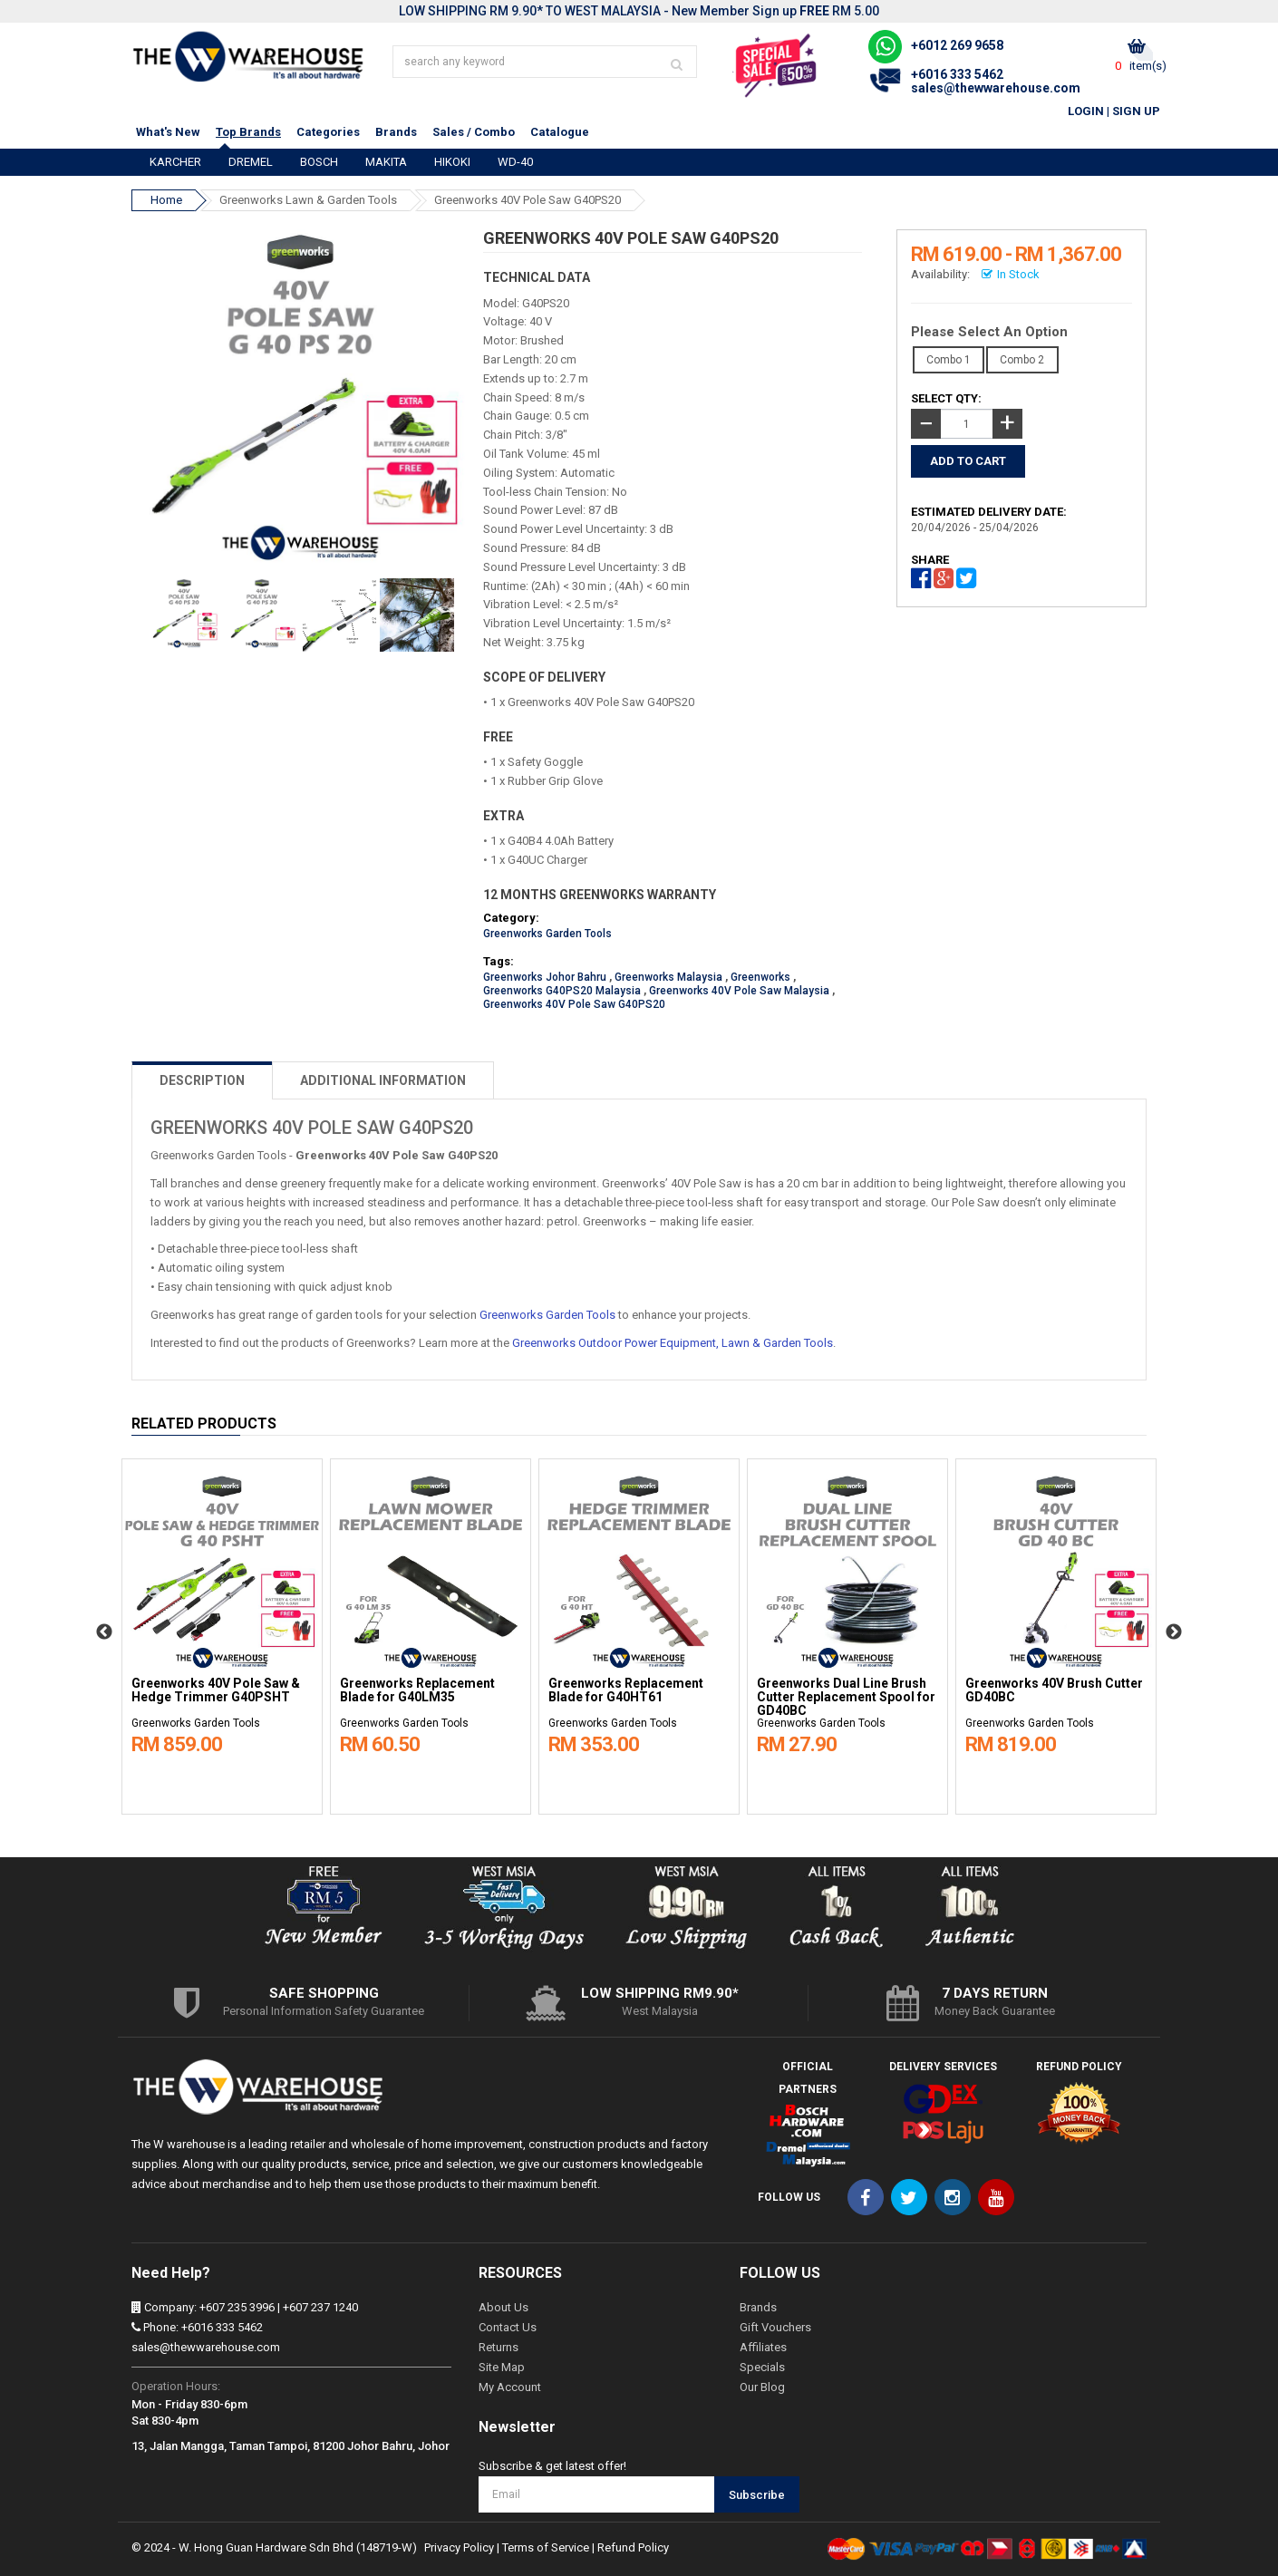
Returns (498, 2347)
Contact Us (508, 2327)
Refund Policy (633, 2547)
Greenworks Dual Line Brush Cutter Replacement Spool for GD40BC (846, 1697)
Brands (396, 132)
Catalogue (559, 132)
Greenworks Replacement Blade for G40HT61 (625, 1690)
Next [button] (1174, 1632)
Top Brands (248, 132)
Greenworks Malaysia (668, 977)
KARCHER (175, 162)
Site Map (502, 2367)
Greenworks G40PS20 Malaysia (562, 990)
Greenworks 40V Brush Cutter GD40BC (1054, 1690)
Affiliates (763, 2347)
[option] (222, 1631)
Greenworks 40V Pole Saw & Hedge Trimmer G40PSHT (215, 1690)
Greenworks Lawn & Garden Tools (308, 200)
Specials (762, 2367)
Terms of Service (545, 2547)
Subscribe (757, 2495)
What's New (168, 132)
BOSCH (319, 162)
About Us (503, 2307)
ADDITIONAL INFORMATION (383, 1080)
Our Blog (762, 2387)
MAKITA (386, 162)
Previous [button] (104, 1632)
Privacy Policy (459, 2547)
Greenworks (760, 977)
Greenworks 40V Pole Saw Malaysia (739, 990)
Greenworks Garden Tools (547, 933)
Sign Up (1136, 111)
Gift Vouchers (775, 2327)
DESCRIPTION (202, 1080)
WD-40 (515, 162)
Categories (328, 132)
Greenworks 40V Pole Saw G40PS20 (527, 200)
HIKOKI (452, 162)
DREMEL (250, 162)
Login (1086, 111)
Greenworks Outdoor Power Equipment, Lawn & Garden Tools (672, 1343)
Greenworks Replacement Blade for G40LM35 (417, 1690)
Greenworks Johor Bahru (544, 977)
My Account (510, 2387)
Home (166, 200)
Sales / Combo (473, 132)
